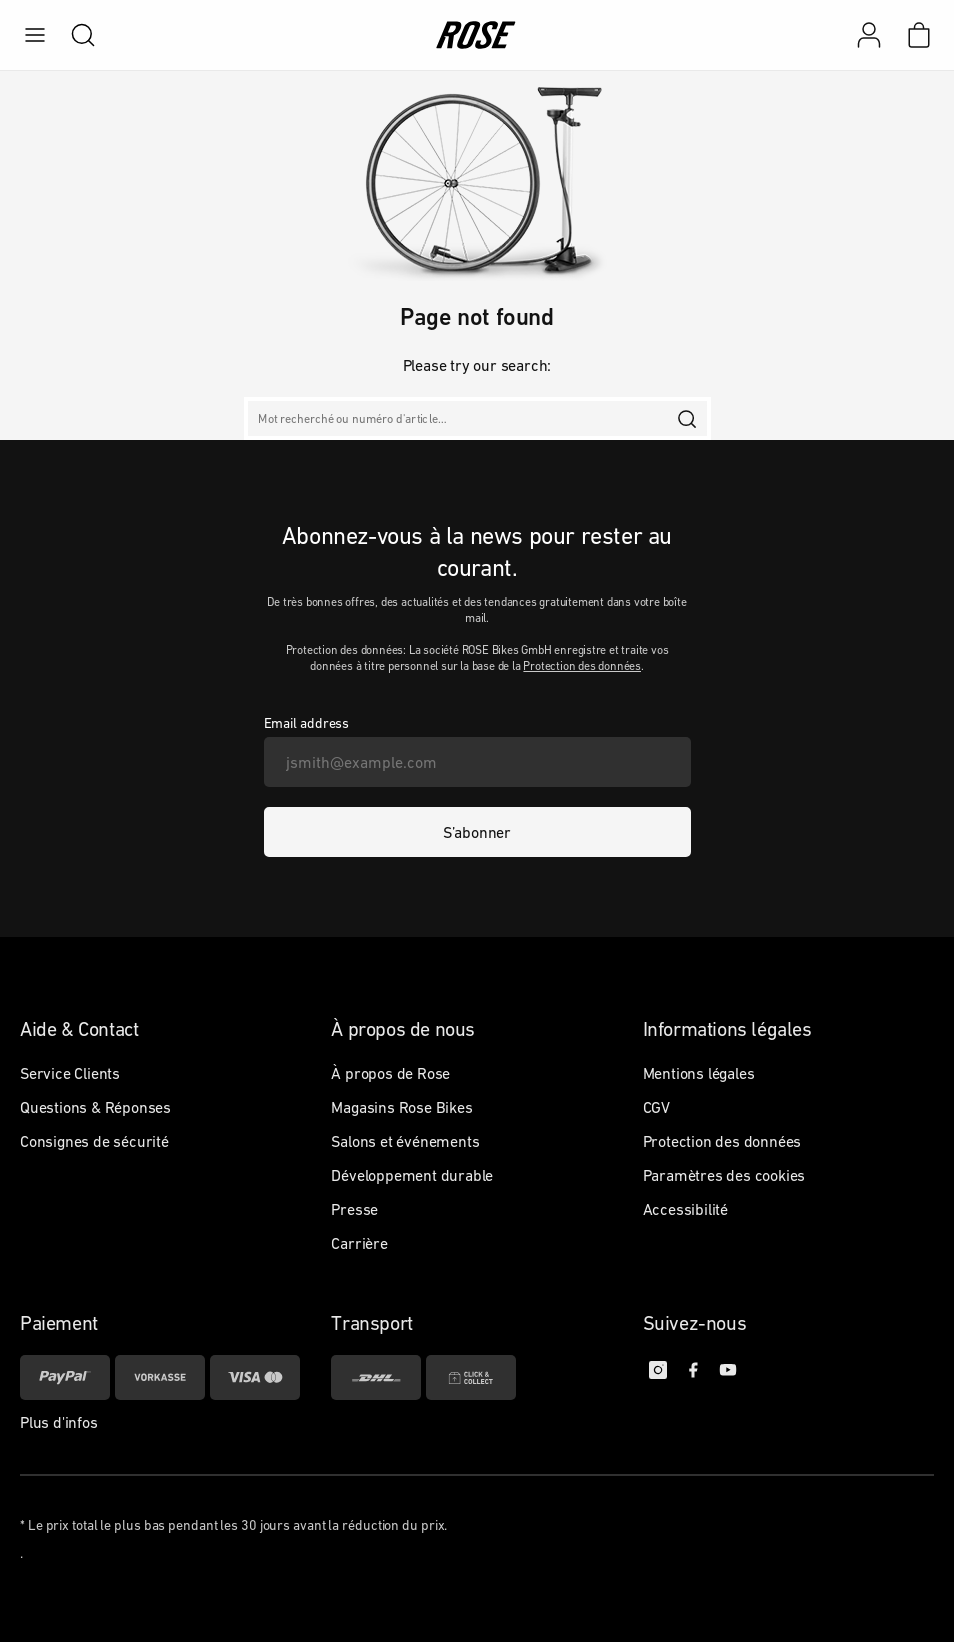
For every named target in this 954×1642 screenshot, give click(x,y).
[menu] (35, 35)
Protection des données (582, 666)
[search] (73, 35)
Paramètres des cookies (724, 1175)
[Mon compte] (869, 35)
